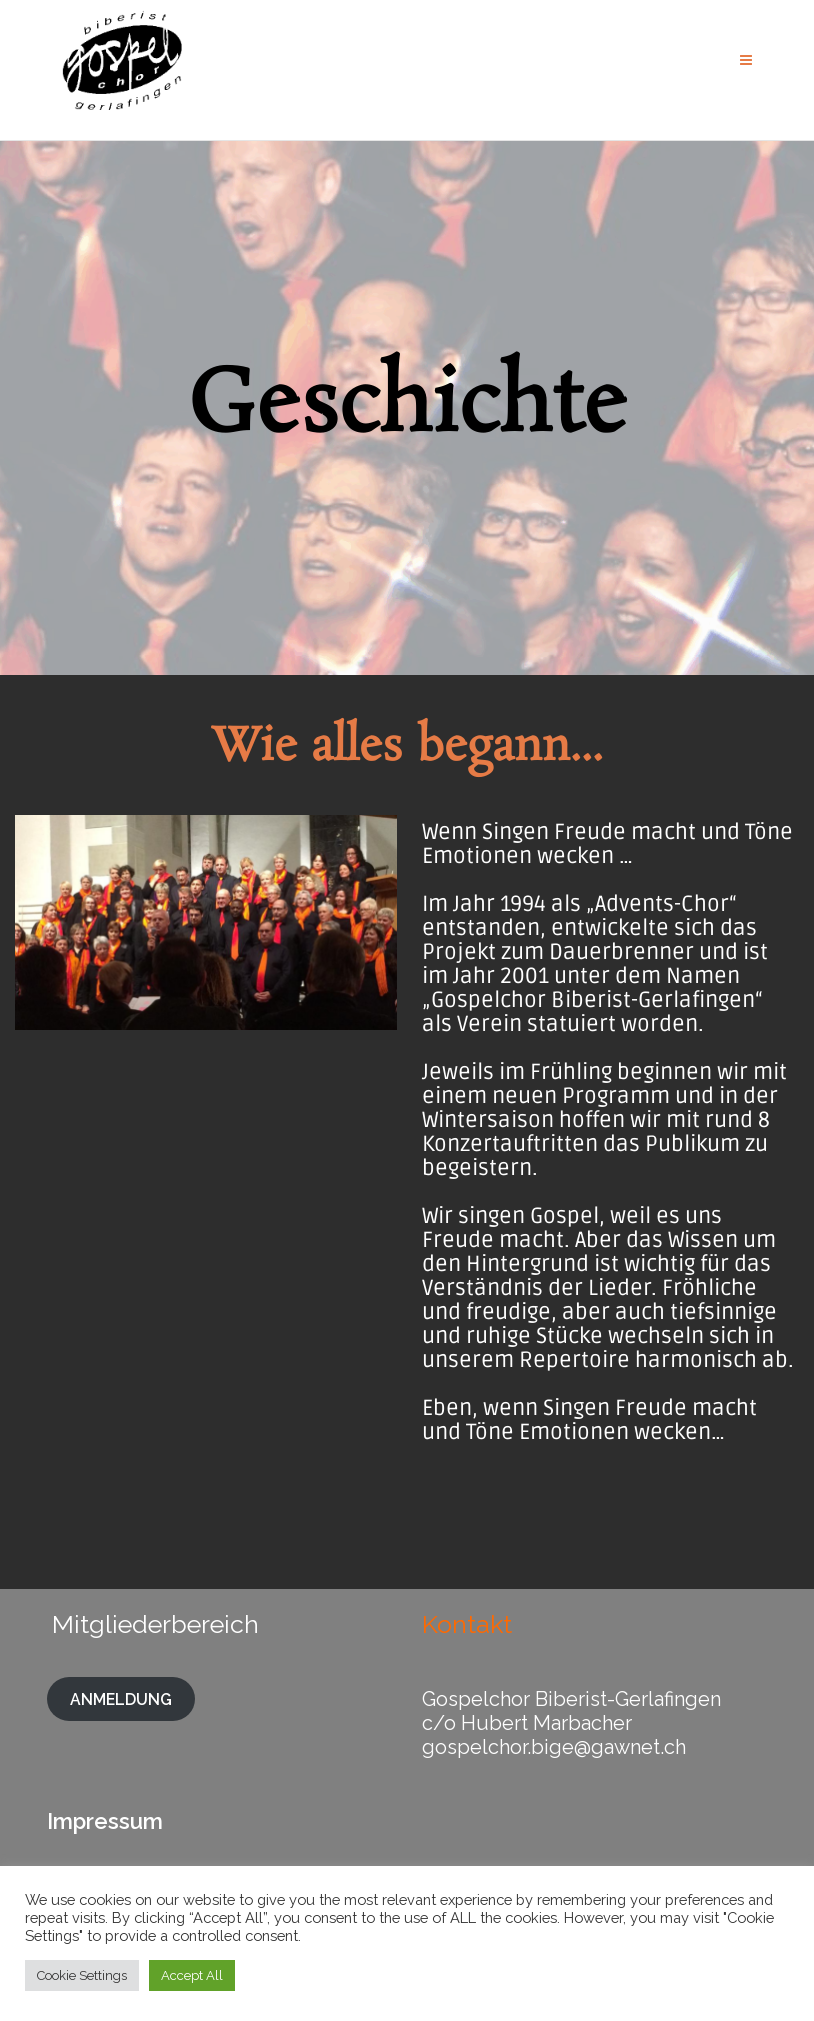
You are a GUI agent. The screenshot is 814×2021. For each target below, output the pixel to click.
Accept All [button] (192, 1975)
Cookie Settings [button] (82, 1975)
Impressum (105, 1821)
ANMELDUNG (121, 1698)
